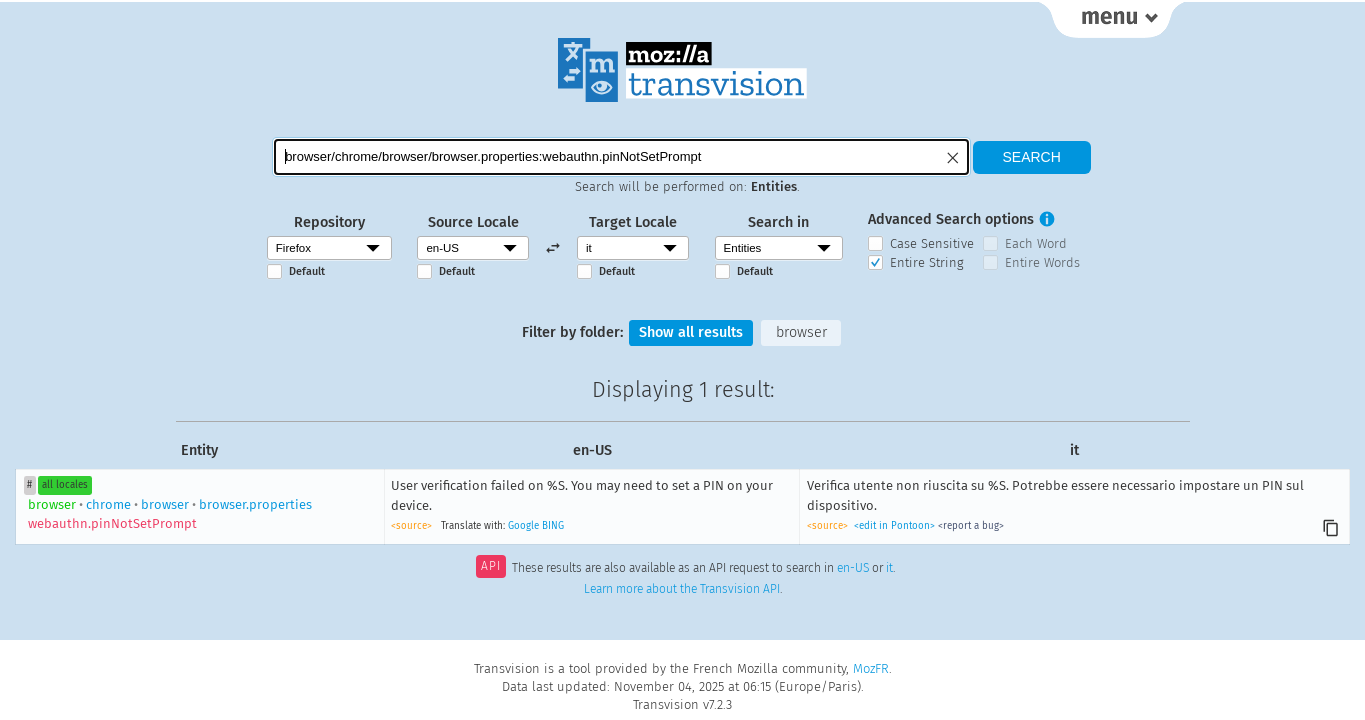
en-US (853, 568)
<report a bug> (971, 526)
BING (553, 526)
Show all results (691, 332)
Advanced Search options (951, 219)
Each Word (1036, 243)
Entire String (927, 262)
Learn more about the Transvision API (682, 589)
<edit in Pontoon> (894, 526)
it (889, 568)
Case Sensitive (932, 243)
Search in (778, 222)
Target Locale (633, 222)
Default (307, 271)
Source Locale (473, 222)
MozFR (871, 668)
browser (801, 332)
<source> (411, 526)
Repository (329, 222)
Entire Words (1042, 262)
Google (523, 526)
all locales (65, 485)
